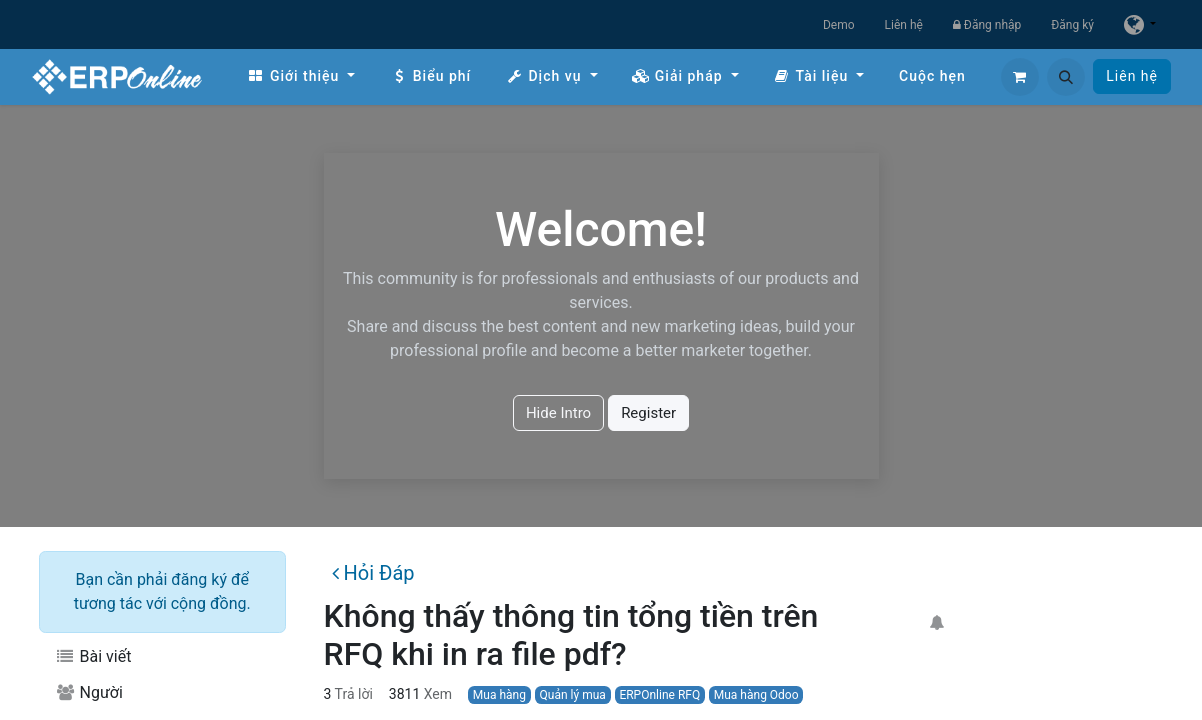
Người (89, 692)
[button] (1066, 77)
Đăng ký (1072, 25)
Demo (839, 25)
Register (648, 413)
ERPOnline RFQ (659, 695)
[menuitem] (301, 76)
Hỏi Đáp (373, 573)
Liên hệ (904, 25)
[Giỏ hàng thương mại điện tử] (1020, 77)
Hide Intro (558, 413)
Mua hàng (499, 695)
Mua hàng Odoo (756, 695)
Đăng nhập (987, 25)
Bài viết (93, 656)
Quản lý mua (573, 695)
